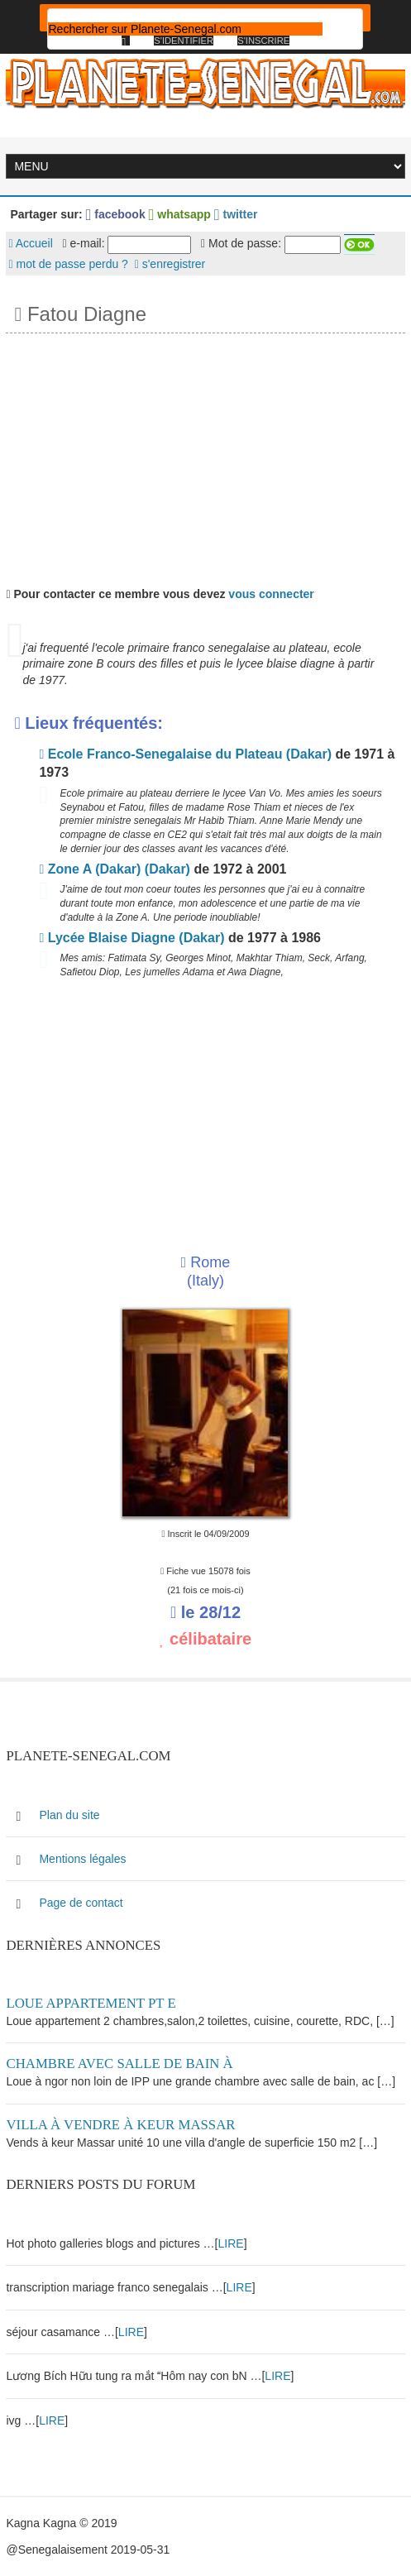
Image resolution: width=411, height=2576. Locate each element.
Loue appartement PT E (90, 2003)
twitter (236, 214)
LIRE (231, 2243)
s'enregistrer (170, 264)
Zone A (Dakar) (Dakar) (114, 869)
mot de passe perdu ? (67, 264)
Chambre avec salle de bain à (119, 2063)
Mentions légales (82, 1858)
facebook (116, 214)
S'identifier (183, 40)
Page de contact (80, 1902)
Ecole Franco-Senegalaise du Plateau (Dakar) (185, 754)
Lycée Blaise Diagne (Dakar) (131, 938)
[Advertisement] (205, 457)
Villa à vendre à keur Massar (120, 2125)
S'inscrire (263, 40)
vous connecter (270, 594)
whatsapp (180, 214)
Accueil (30, 243)
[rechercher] (185, 29)
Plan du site (69, 1815)
